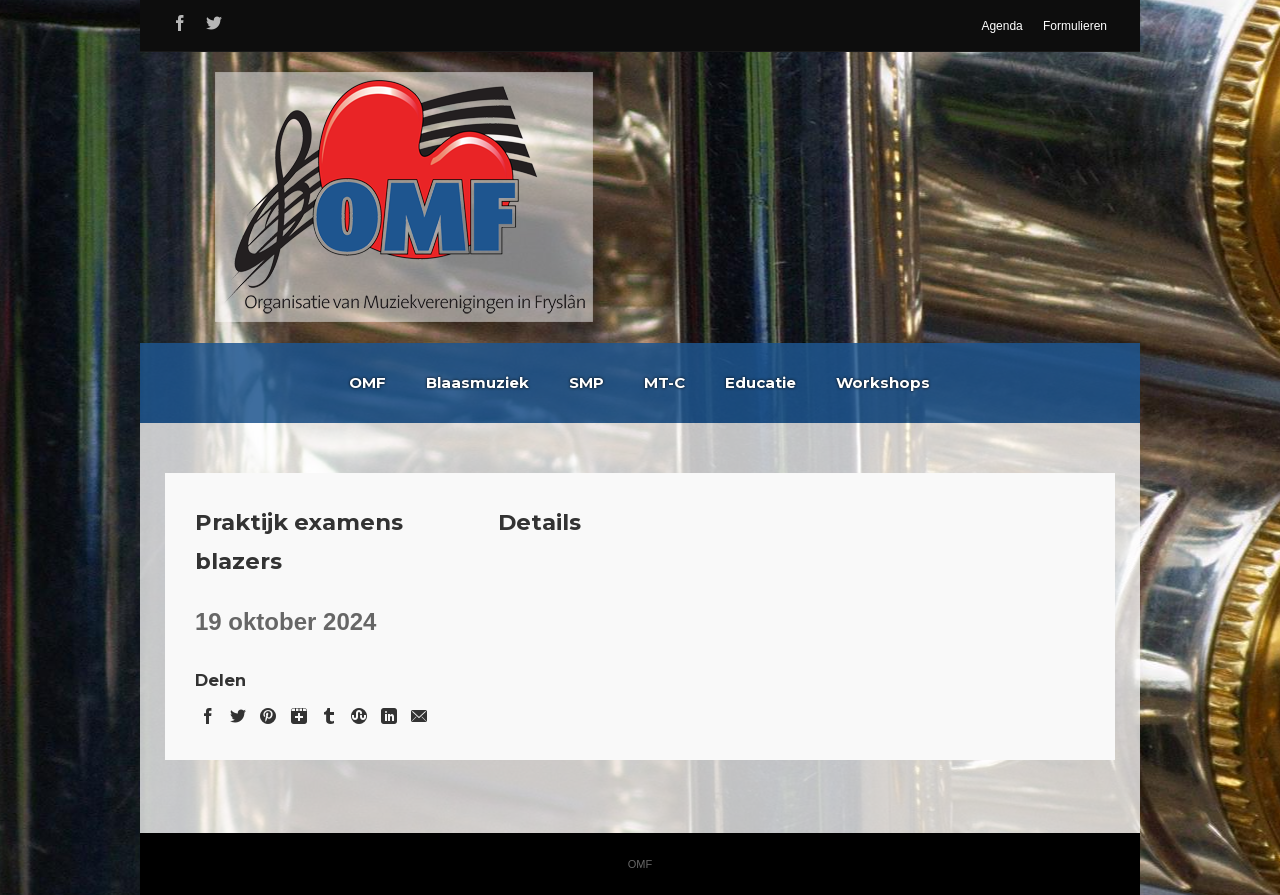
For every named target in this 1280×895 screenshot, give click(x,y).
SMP (586, 382)
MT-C (664, 382)
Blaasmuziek (477, 382)
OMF (367, 382)
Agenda (1001, 26)
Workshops (883, 382)
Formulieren (1075, 26)
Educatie (760, 382)
